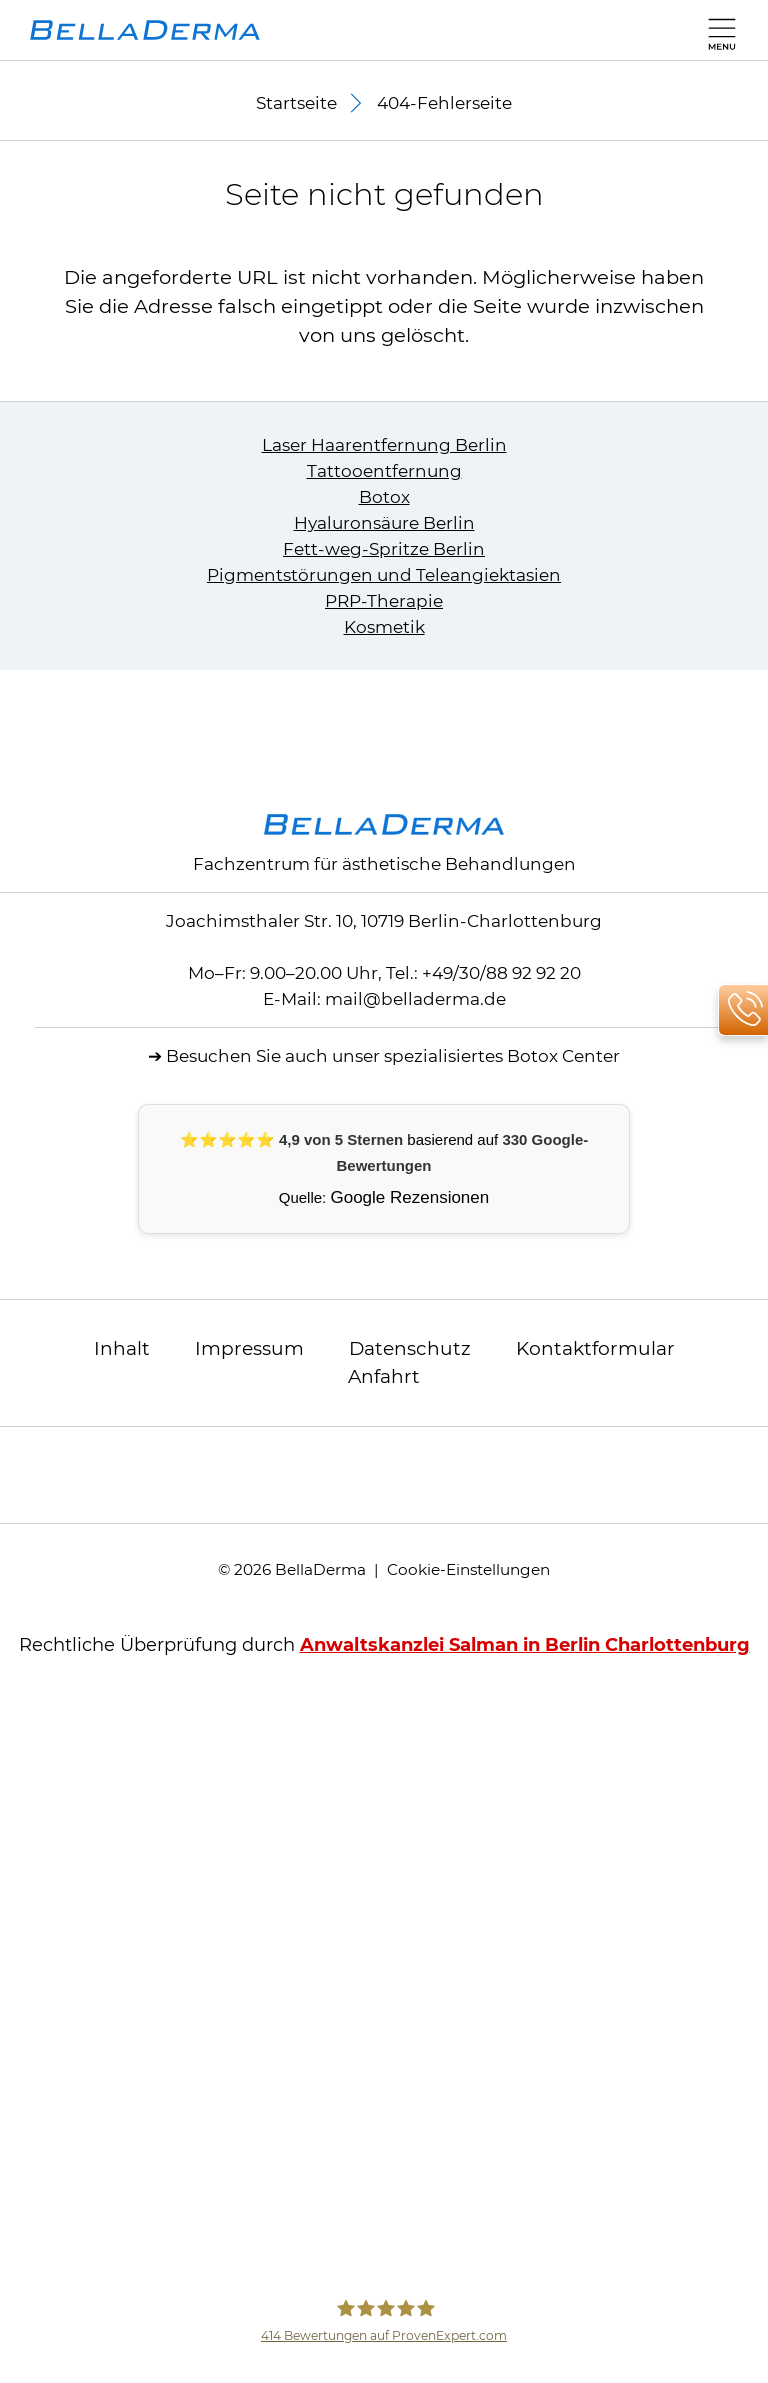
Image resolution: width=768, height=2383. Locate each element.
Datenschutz (410, 1348)
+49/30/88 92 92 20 (501, 973)
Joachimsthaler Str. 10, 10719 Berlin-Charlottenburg (384, 921)
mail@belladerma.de (415, 999)
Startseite (296, 103)
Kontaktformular (595, 1348)
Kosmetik (384, 627)
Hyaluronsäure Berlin (384, 523)
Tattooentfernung (384, 471)
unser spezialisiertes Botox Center (476, 1056)
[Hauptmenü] (717, 30)
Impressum (249, 1348)
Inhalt (122, 1348)
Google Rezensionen (409, 1197)
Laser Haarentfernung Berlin (384, 445)
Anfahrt (384, 1376)
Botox (384, 497)
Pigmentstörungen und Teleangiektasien (384, 575)
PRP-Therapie (384, 601)
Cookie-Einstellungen (468, 1569)
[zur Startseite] (145, 30)
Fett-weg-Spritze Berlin (384, 549)
